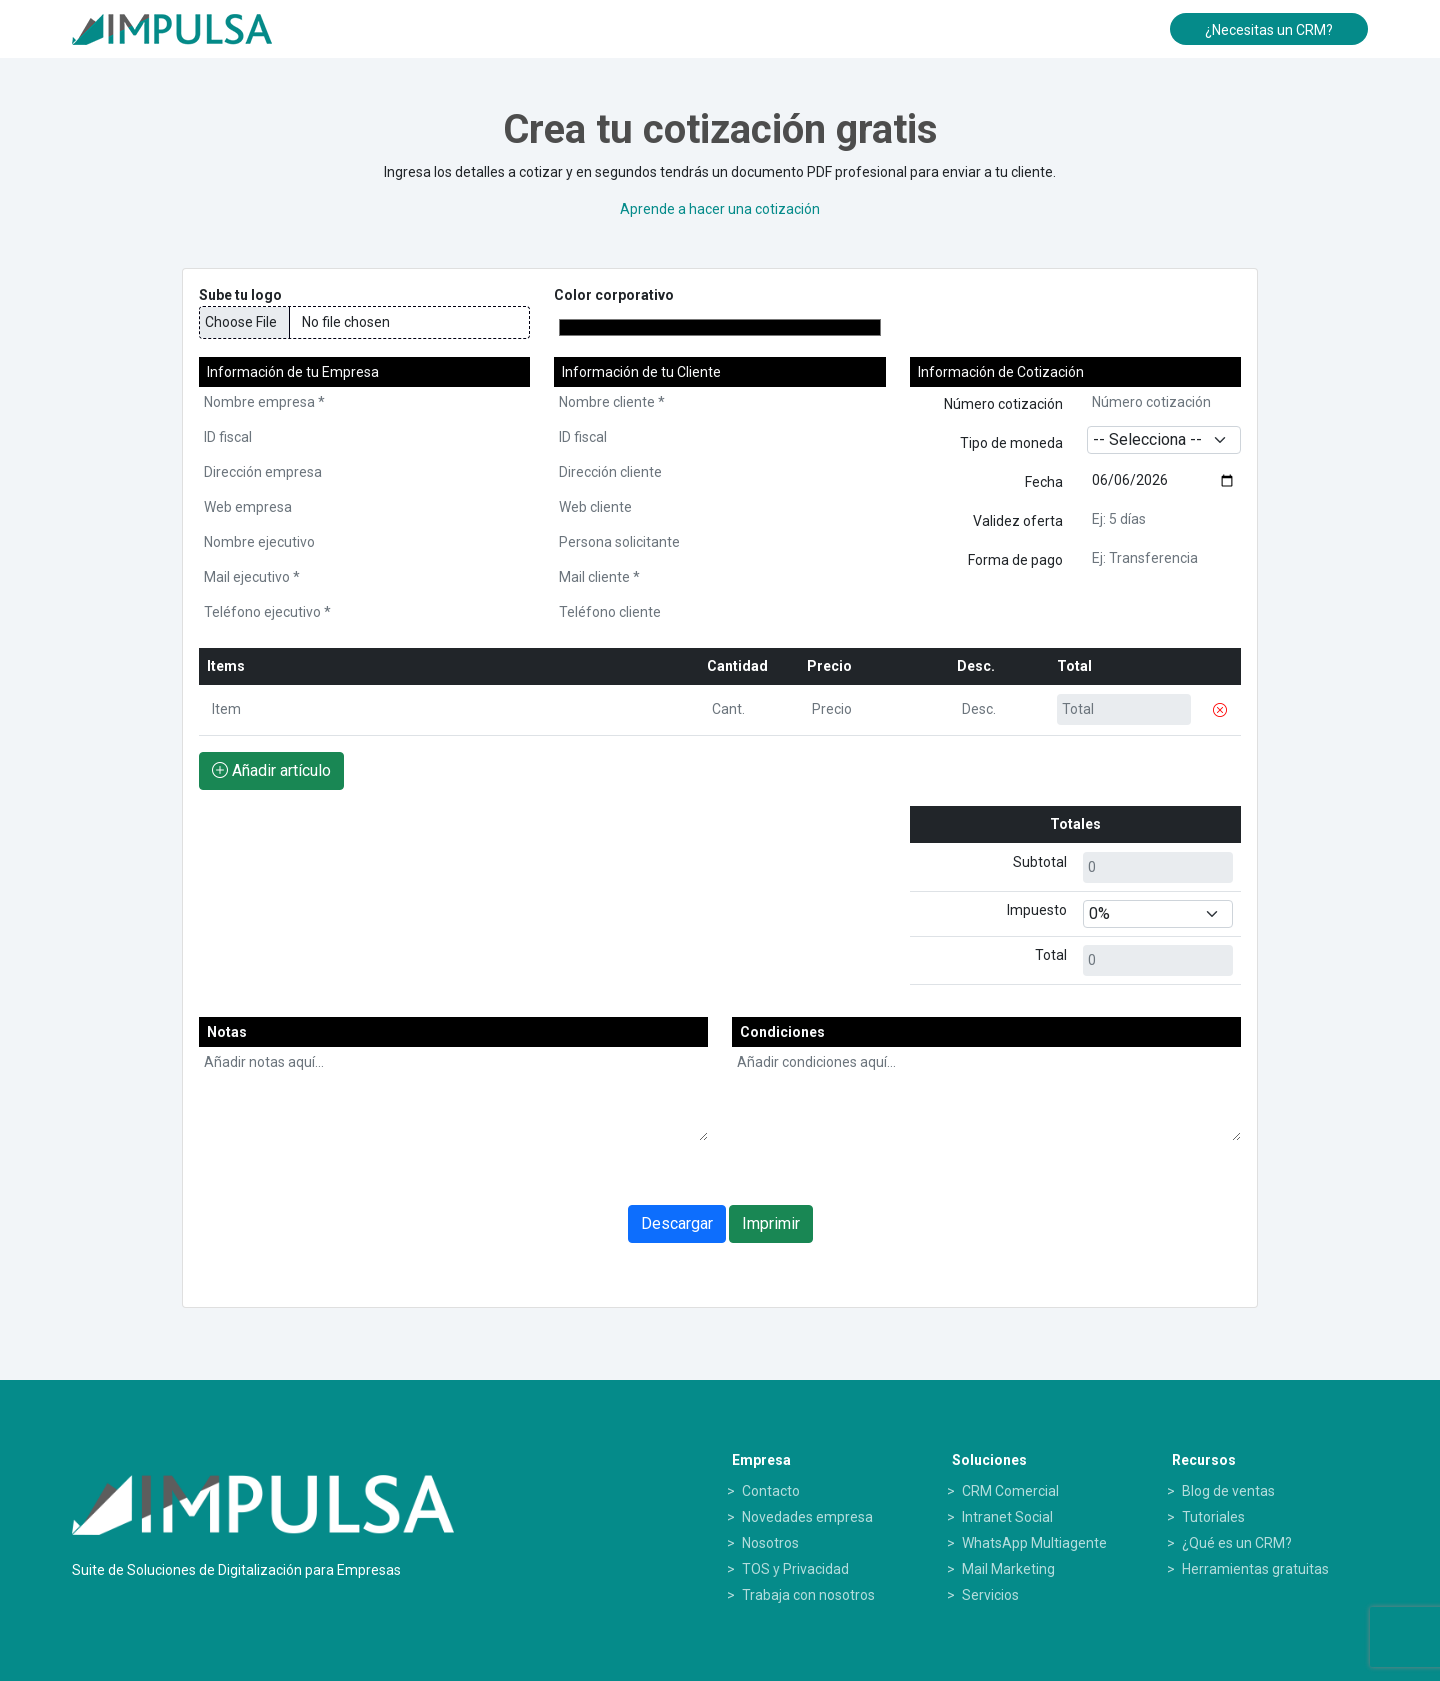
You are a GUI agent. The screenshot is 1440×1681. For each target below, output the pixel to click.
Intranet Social (1007, 1517)
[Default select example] (1158, 914)
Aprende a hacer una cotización (720, 209)
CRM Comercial (1010, 1491)
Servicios (990, 1595)
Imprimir (771, 1223)
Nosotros (770, 1543)
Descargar (677, 1223)
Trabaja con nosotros (808, 1595)
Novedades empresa (807, 1517)
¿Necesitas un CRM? (1269, 30)
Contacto (771, 1491)
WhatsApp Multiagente (1034, 1543)
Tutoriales (1213, 1517)
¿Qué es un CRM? (1237, 1543)
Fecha (1044, 482)
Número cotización (1003, 404)
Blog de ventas (1228, 1491)
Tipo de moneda (1011, 443)
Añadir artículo (271, 770)
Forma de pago (1015, 560)
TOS (756, 1569)
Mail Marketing (1008, 1569)
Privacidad (816, 1569)
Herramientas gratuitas (1255, 1569)
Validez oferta (1018, 521)
